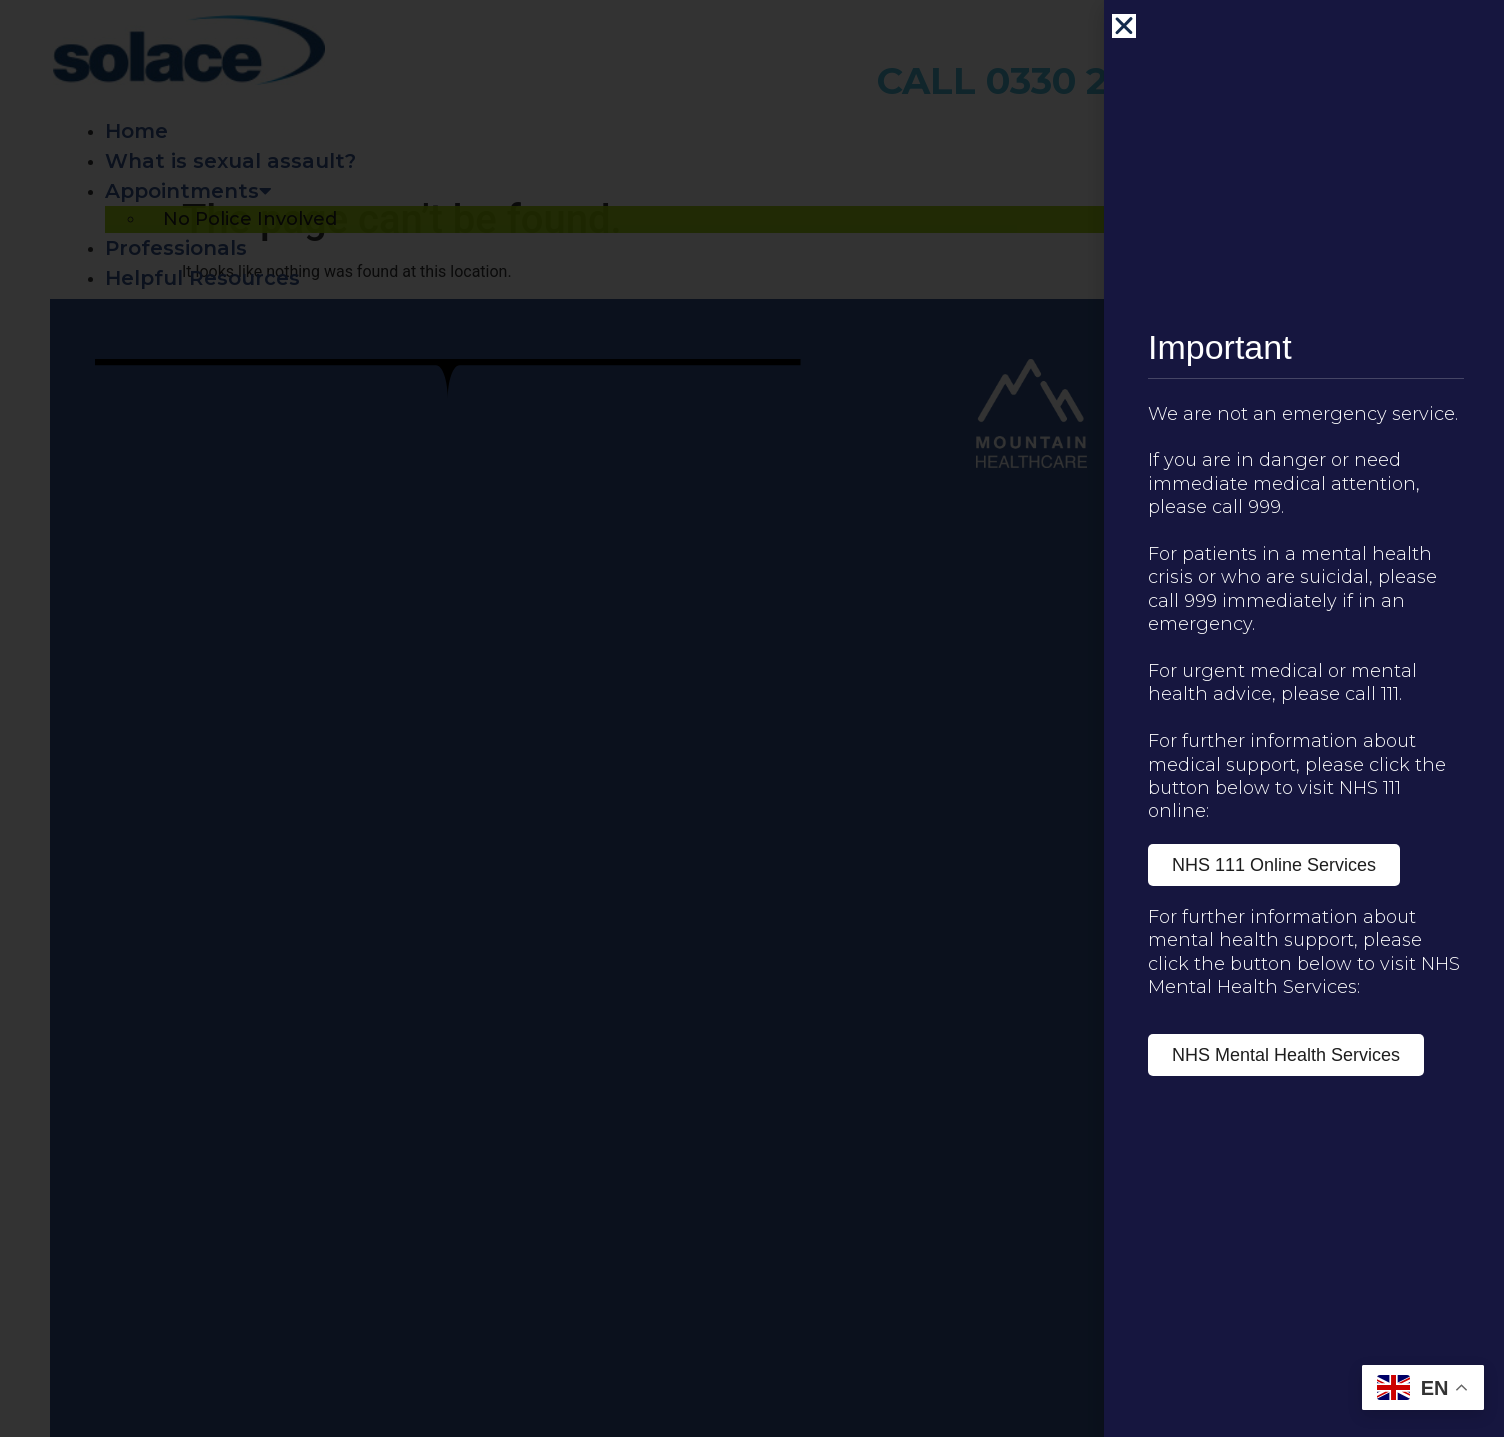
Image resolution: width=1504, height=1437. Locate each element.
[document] (752, 718)
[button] (1131, 26)
